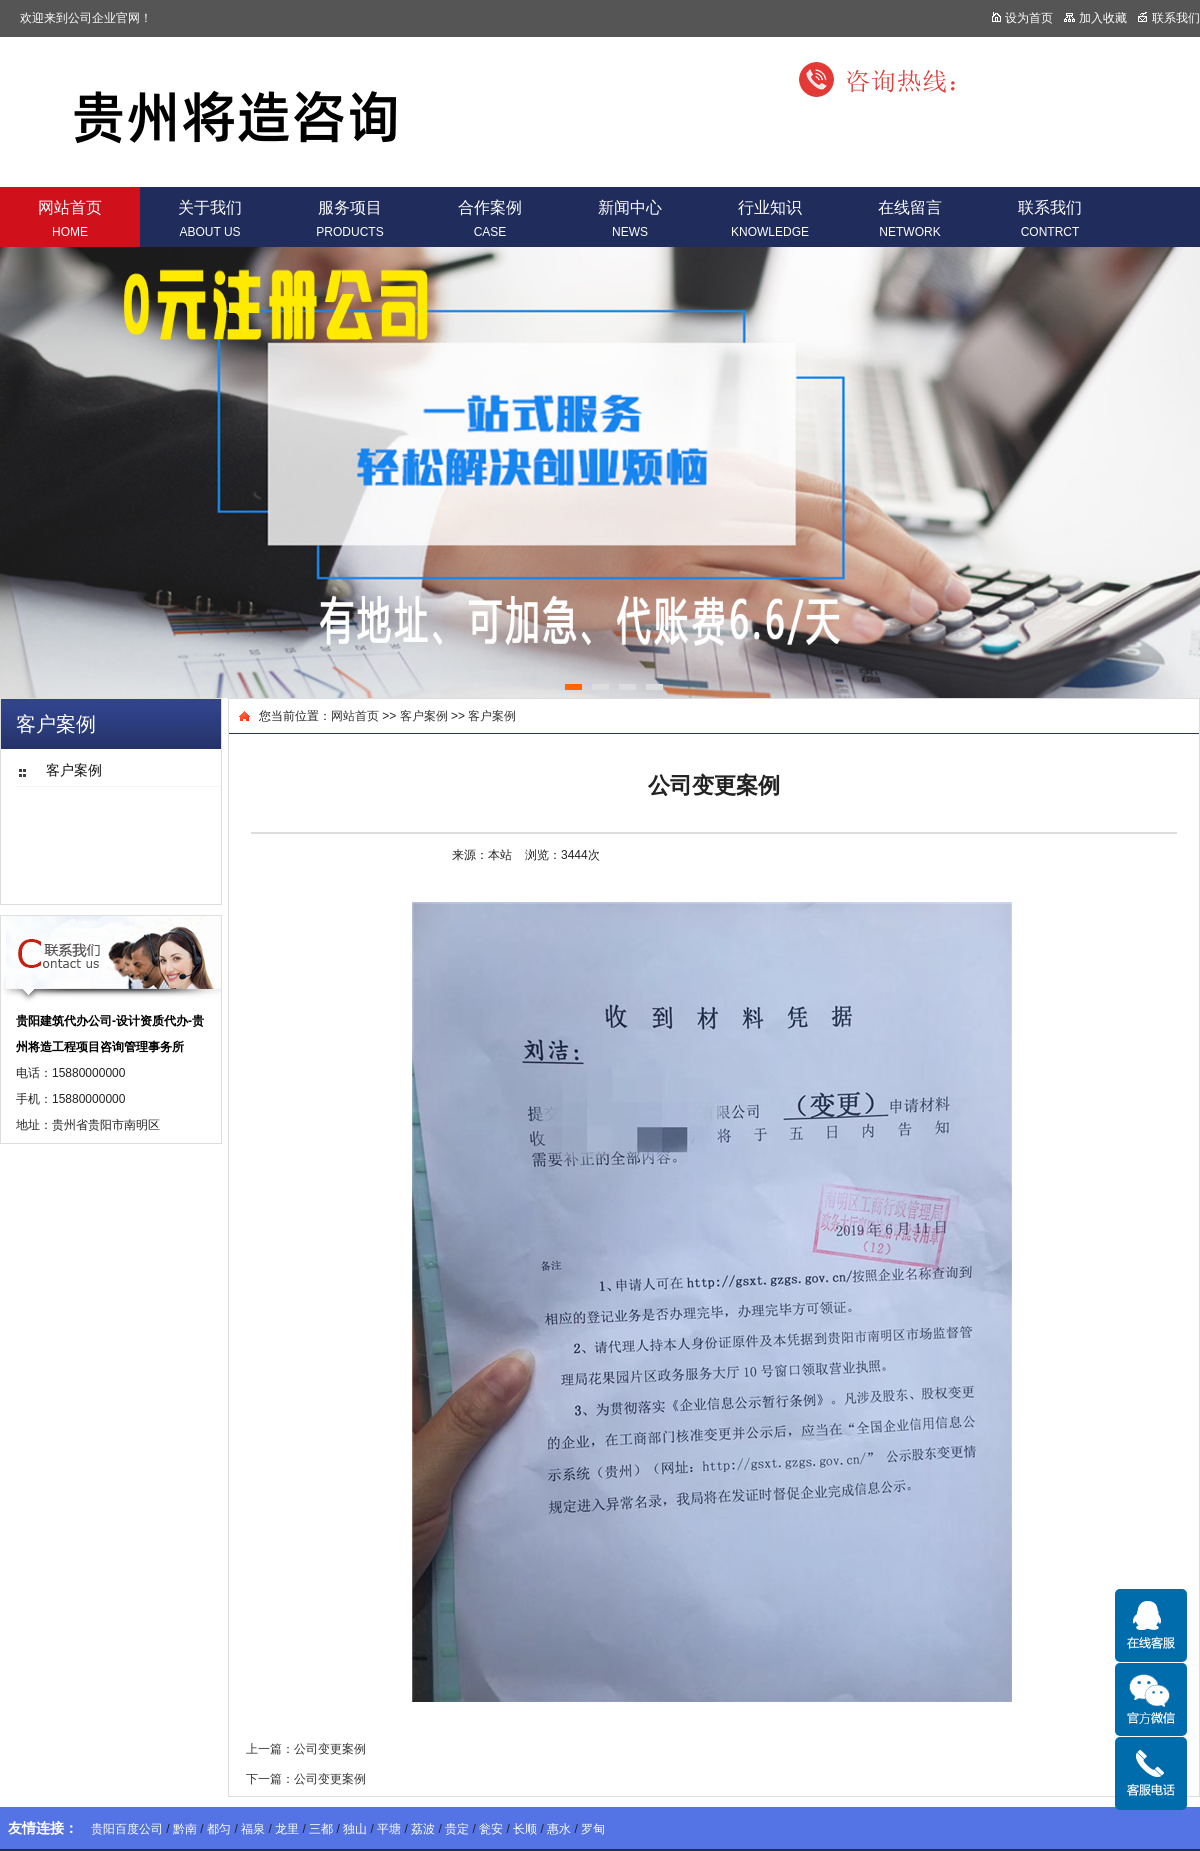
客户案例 (424, 716)
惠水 (559, 1829)
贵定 (457, 1829)
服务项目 (349, 219)
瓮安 (491, 1829)
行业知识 (770, 219)
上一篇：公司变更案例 (306, 1749)
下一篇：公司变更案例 (306, 1779)
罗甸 (593, 1829)
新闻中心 (630, 219)
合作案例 (490, 219)
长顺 (525, 1829)
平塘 (389, 1829)
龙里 (287, 1829)
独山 (355, 1829)
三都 (321, 1829)
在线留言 (910, 219)
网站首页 (70, 219)
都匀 (219, 1829)
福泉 (253, 1829)
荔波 (423, 1829)
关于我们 (210, 219)
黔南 (185, 1829)
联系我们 (1050, 219)
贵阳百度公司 (127, 1829)
